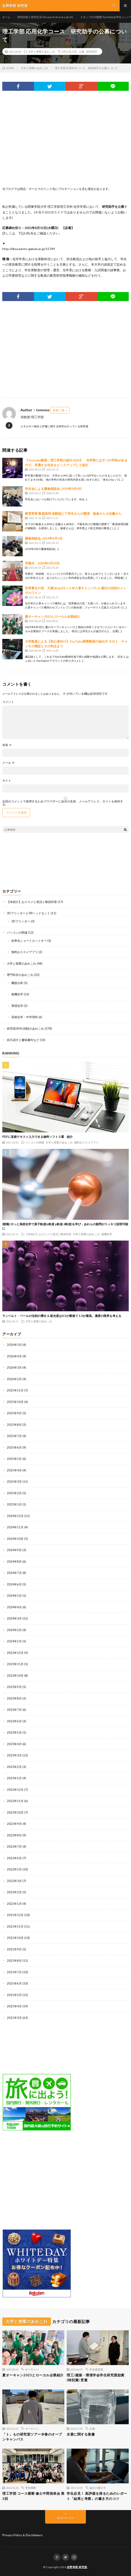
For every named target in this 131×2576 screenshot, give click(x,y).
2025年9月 (14, 1413)
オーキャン (32, 2369)
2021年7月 (14, 1972)
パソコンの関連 (17, 932)
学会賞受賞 (96, 2369)
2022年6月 (14, 1858)
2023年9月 (14, 1687)
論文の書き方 (98, 2487)
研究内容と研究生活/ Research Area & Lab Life (45, 17)
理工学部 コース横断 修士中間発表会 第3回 (33, 2496)
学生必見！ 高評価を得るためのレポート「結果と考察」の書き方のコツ (97, 2496)
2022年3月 (14, 1881)
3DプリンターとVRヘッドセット (28, 913)
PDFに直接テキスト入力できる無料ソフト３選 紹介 (37, 1136)
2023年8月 (14, 1698)
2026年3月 (14, 1367)
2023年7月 (14, 1709)
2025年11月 (15, 1390)
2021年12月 (15, 1915)
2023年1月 (14, 1778)
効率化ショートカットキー (29, 940)
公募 (81, 51)
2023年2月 (14, 1767)
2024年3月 (14, 1618)
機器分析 (17, 983)
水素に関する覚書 (81, 2434)
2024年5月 (14, 1595)
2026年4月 (14, 1356)
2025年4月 (14, 1470)
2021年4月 (14, 2006)
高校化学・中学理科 (24, 1017)
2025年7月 (14, 1436)
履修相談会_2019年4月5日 (44, 538)
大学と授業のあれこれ (41, 51)
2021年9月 (14, 1949)
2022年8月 (14, 1835)
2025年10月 (15, 1402)
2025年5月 (14, 1459)
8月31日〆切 (69, 51)
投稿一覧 (59, 410)
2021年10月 (15, 1938)
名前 (7, 744)
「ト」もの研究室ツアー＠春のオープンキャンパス (32, 2436)
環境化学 (17, 1005)
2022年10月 (15, 1812)
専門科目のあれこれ (20, 975)
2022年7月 (14, 1846)
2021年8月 (14, 1960)
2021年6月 (14, 1983)
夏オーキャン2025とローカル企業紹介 (52, 616)
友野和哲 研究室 (77, 2567)
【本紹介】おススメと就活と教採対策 (32, 902)
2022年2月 (14, 1892)
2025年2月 (14, 1493)
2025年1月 (14, 1504)
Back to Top (66, 2518)
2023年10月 (15, 1675)
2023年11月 (15, 1664)
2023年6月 (14, 1721)
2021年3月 (14, 2018)
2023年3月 (14, 1755)
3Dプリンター (20, 921)
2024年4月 (14, 1607)
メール (8, 762)
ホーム (6, 17)
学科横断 (30, 2487)
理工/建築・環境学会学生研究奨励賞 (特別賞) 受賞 (95, 2377)
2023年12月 (15, 1653)
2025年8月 (14, 1424)
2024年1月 (14, 1641)
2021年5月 (14, 1995)
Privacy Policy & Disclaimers (22, 2535)
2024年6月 (14, 1584)
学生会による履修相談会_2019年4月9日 (53, 489)
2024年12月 (15, 1516)
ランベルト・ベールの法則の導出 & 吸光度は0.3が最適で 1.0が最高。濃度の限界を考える (61, 1316)
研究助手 (91, 51)
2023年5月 (14, 1732)
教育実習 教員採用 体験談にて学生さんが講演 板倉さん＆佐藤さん (73, 513)
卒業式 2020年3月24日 (42, 563)
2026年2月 (14, 1379)
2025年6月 (14, 1447)
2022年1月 (14, 1903)
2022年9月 (14, 1824)
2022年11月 (15, 1801)
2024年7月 (14, 1573)
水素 (92, 2428)
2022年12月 (15, 1789)
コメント (8, 701)
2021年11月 (15, 1926)
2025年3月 (14, 1481)
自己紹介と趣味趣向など (23, 1040)
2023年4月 (14, 1744)
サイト (6, 780)
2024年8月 (14, 1561)
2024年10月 (15, 1538)
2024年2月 (14, 1630)
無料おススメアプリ (24, 952)
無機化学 (17, 994)
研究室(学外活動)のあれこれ (25, 1028)
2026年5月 (14, 1344)
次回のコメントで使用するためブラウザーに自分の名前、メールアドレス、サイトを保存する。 (62, 803)
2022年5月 (14, 1869)
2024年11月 (15, 1527)
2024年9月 (14, 1550)
